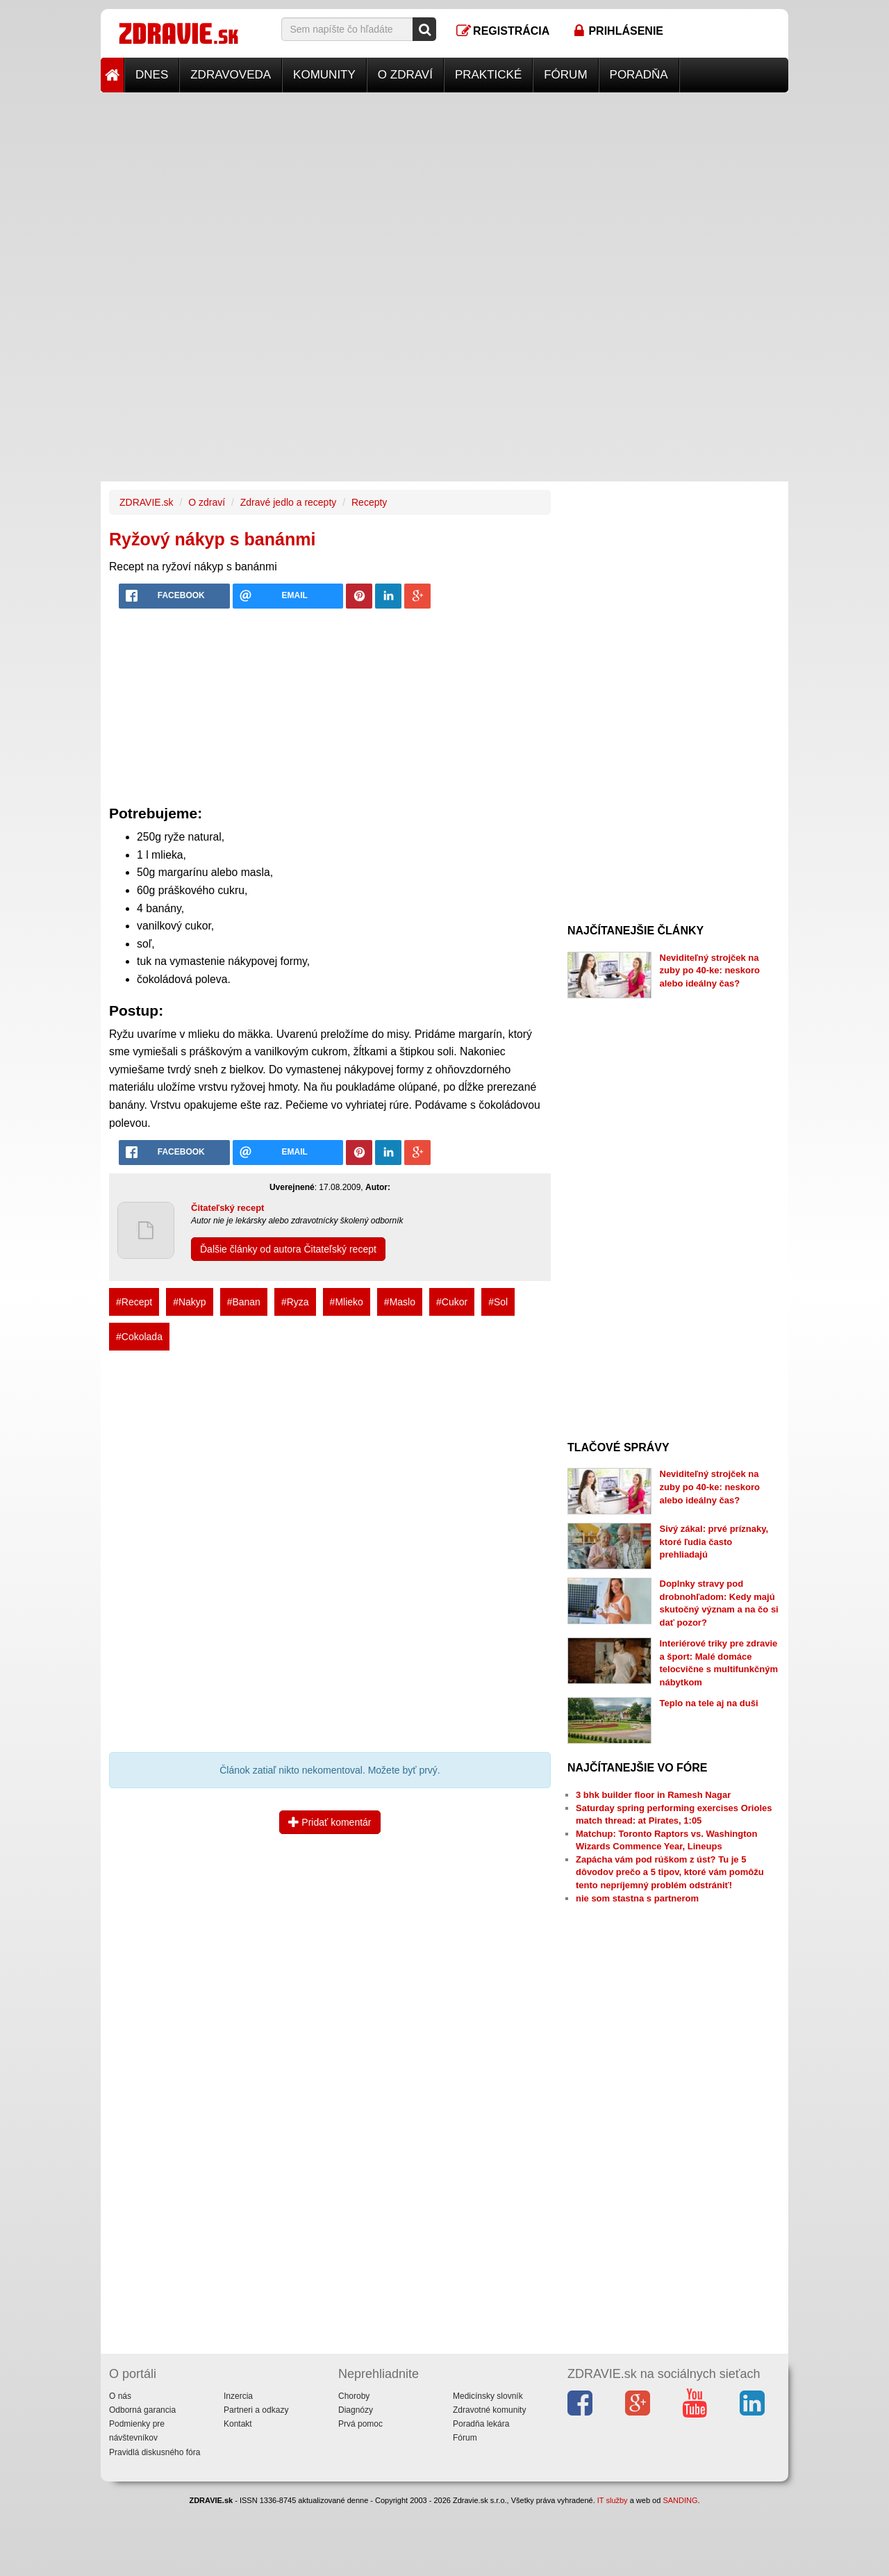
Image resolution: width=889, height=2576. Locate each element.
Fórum (565, 74)
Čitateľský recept (227, 1208)
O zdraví (405, 74)
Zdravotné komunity (489, 2410)
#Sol (498, 1301)
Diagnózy (355, 2410)
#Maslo (399, 1301)
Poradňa (639, 74)
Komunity (324, 74)
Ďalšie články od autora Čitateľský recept (288, 1249)
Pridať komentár (329, 1822)
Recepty (369, 502)
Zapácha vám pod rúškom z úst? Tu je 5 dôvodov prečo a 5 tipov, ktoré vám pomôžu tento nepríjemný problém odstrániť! (670, 1872)
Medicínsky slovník (488, 2396)
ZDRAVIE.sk (146, 502)
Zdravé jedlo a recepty (288, 502)
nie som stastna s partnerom (637, 1898)
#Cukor (451, 1301)
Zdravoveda (230, 74)
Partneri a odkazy (256, 2410)
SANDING (680, 2500)
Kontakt (238, 2424)
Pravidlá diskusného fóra (154, 2452)
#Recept (134, 1301)
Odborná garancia (142, 2410)
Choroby (353, 2396)
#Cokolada (139, 1336)
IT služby (612, 2500)
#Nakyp (189, 1301)
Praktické (488, 74)
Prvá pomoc (360, 2424)
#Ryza (295, 1301)
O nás (120, 2396)
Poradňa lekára (481, 2424)
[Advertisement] (444, 189)
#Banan (243, 1301)
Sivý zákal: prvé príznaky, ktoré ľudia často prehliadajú (714, 1542)
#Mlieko (346, 1301)
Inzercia (238, 2396)
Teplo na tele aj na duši (709, 1703)
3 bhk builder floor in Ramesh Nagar (653, 1795)
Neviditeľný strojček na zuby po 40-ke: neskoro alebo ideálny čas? (710, 970)
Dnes (151, 74)
